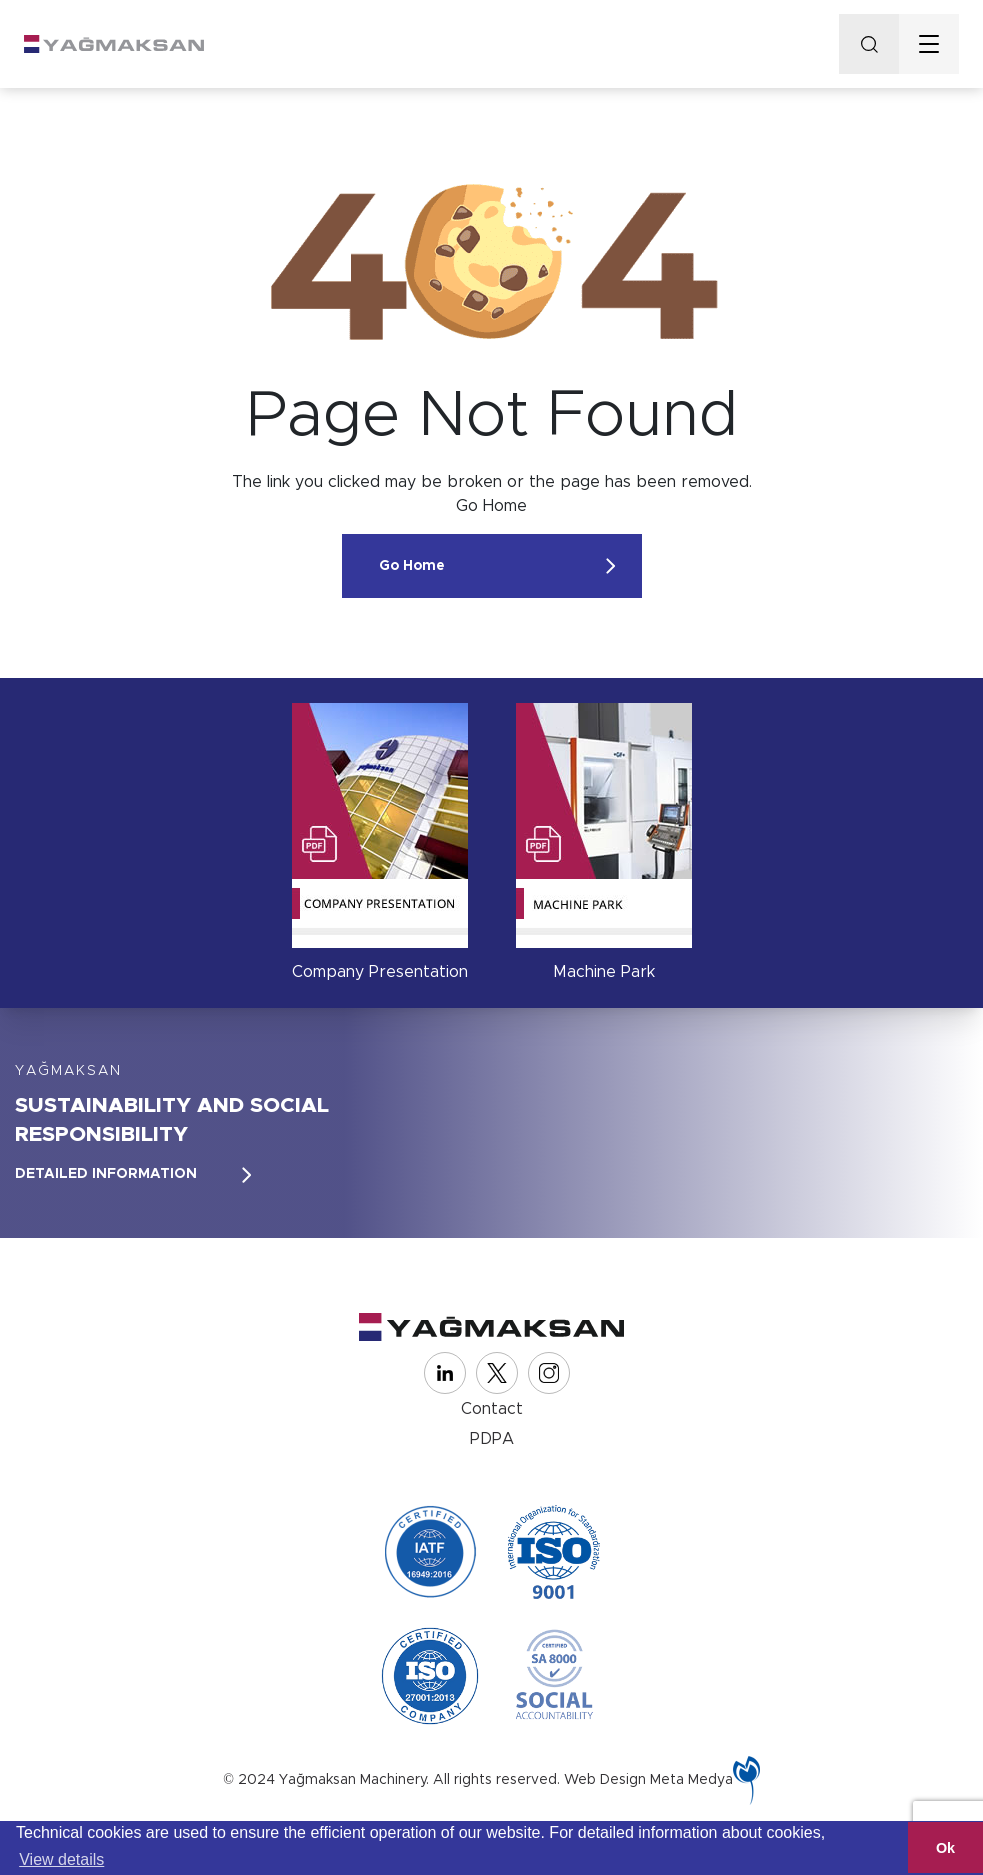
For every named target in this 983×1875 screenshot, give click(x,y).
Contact (492, 1409)
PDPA (492, 1439)
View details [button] (61, 1859)
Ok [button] (945, 1848)
